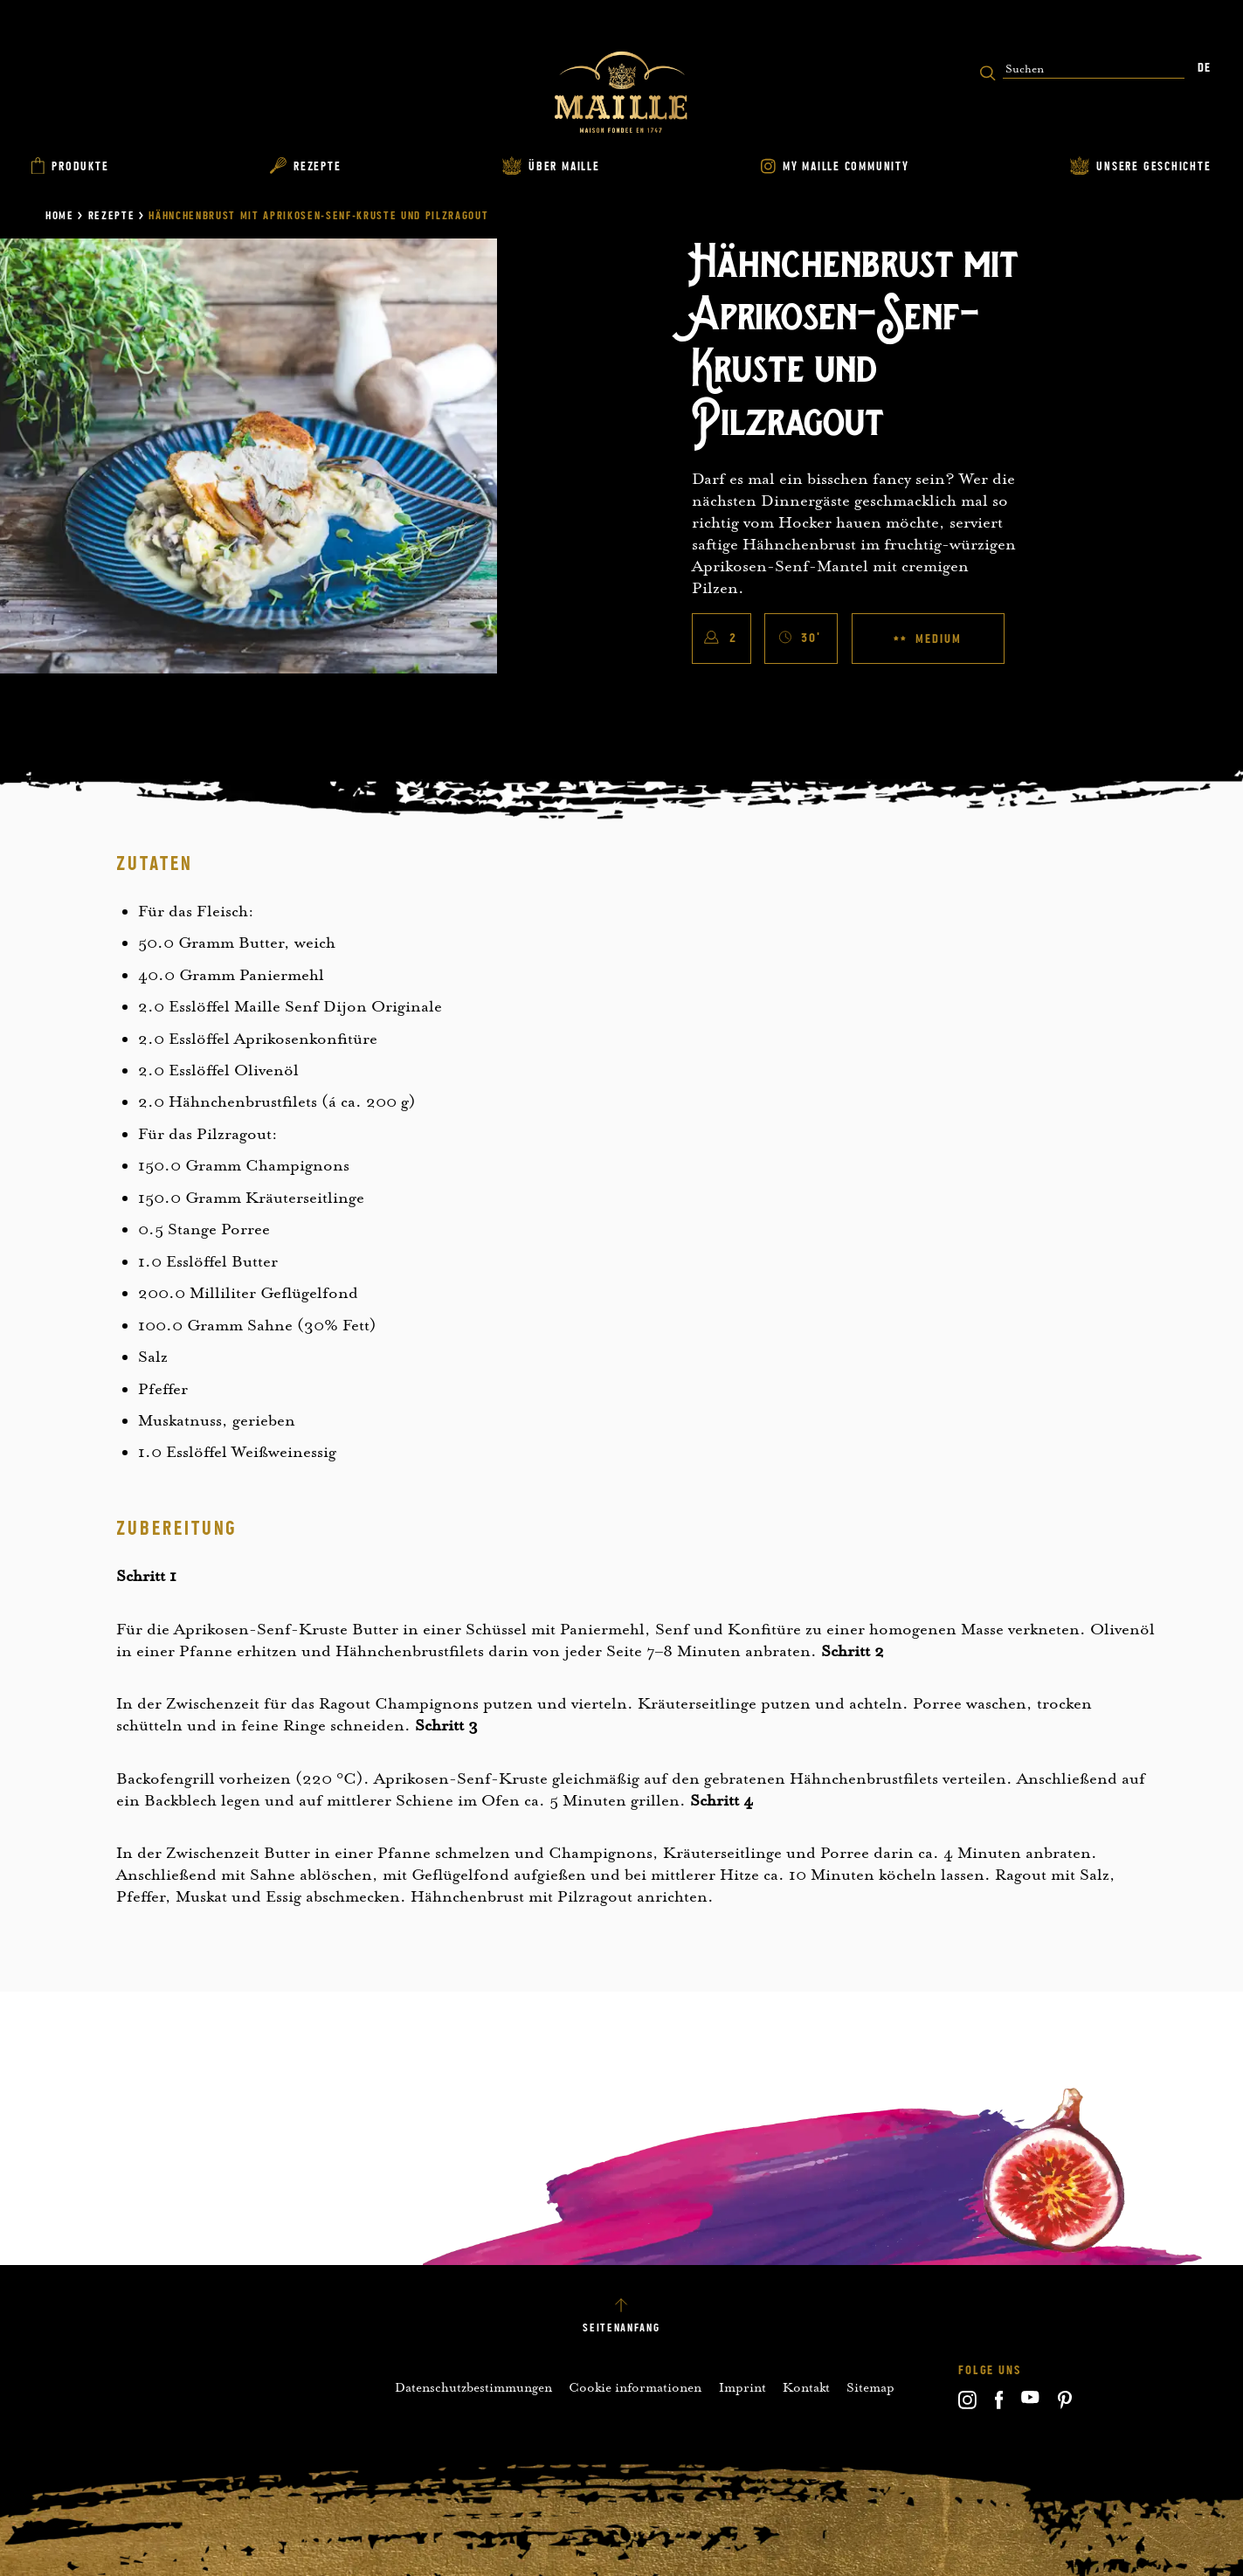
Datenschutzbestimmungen (473, 2387)
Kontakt (806, 2387)
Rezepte (111, 216)
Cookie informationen (635, 2387)
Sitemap (870, 2387)
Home (59, 216)
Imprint (742, 2387)
